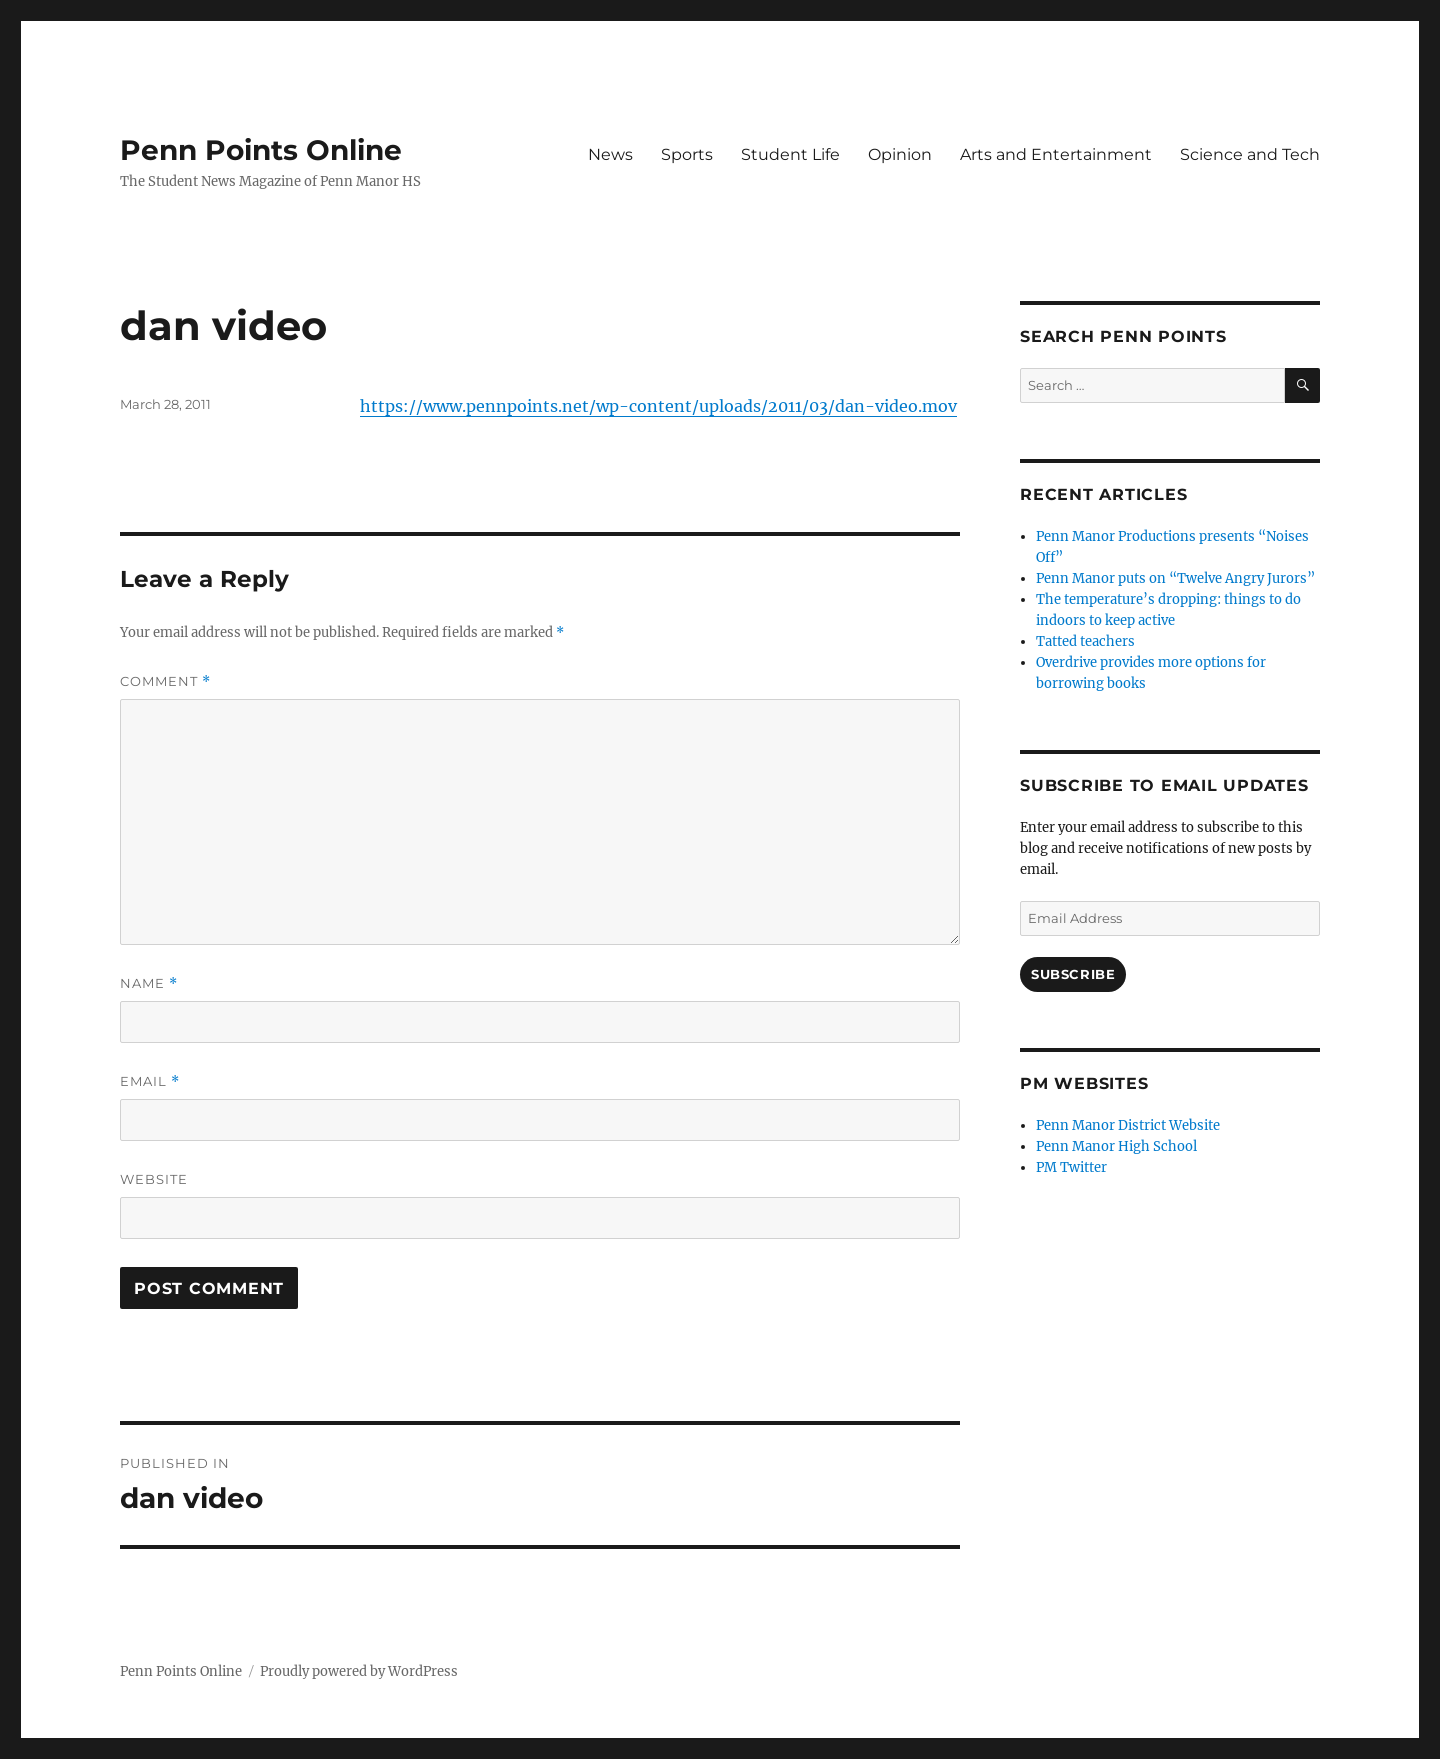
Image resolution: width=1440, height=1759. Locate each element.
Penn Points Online (261, 150)
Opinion (900, 154)
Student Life (790, 154)
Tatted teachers (1085, 641)
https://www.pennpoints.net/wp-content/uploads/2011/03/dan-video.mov (658, 406)
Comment (165, 681)
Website (154, 1179)
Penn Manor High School (1116, 1146)
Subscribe (1073, 974)
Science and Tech (1250, 154)
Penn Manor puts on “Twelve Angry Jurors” (1175, 578)
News (610, 154)
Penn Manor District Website (1128, 1125)
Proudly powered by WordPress (359, 1671)
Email (150, 1081)
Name (149, 983)
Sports (687, 154)
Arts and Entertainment (1056, 154)
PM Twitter (1071, 1167)
